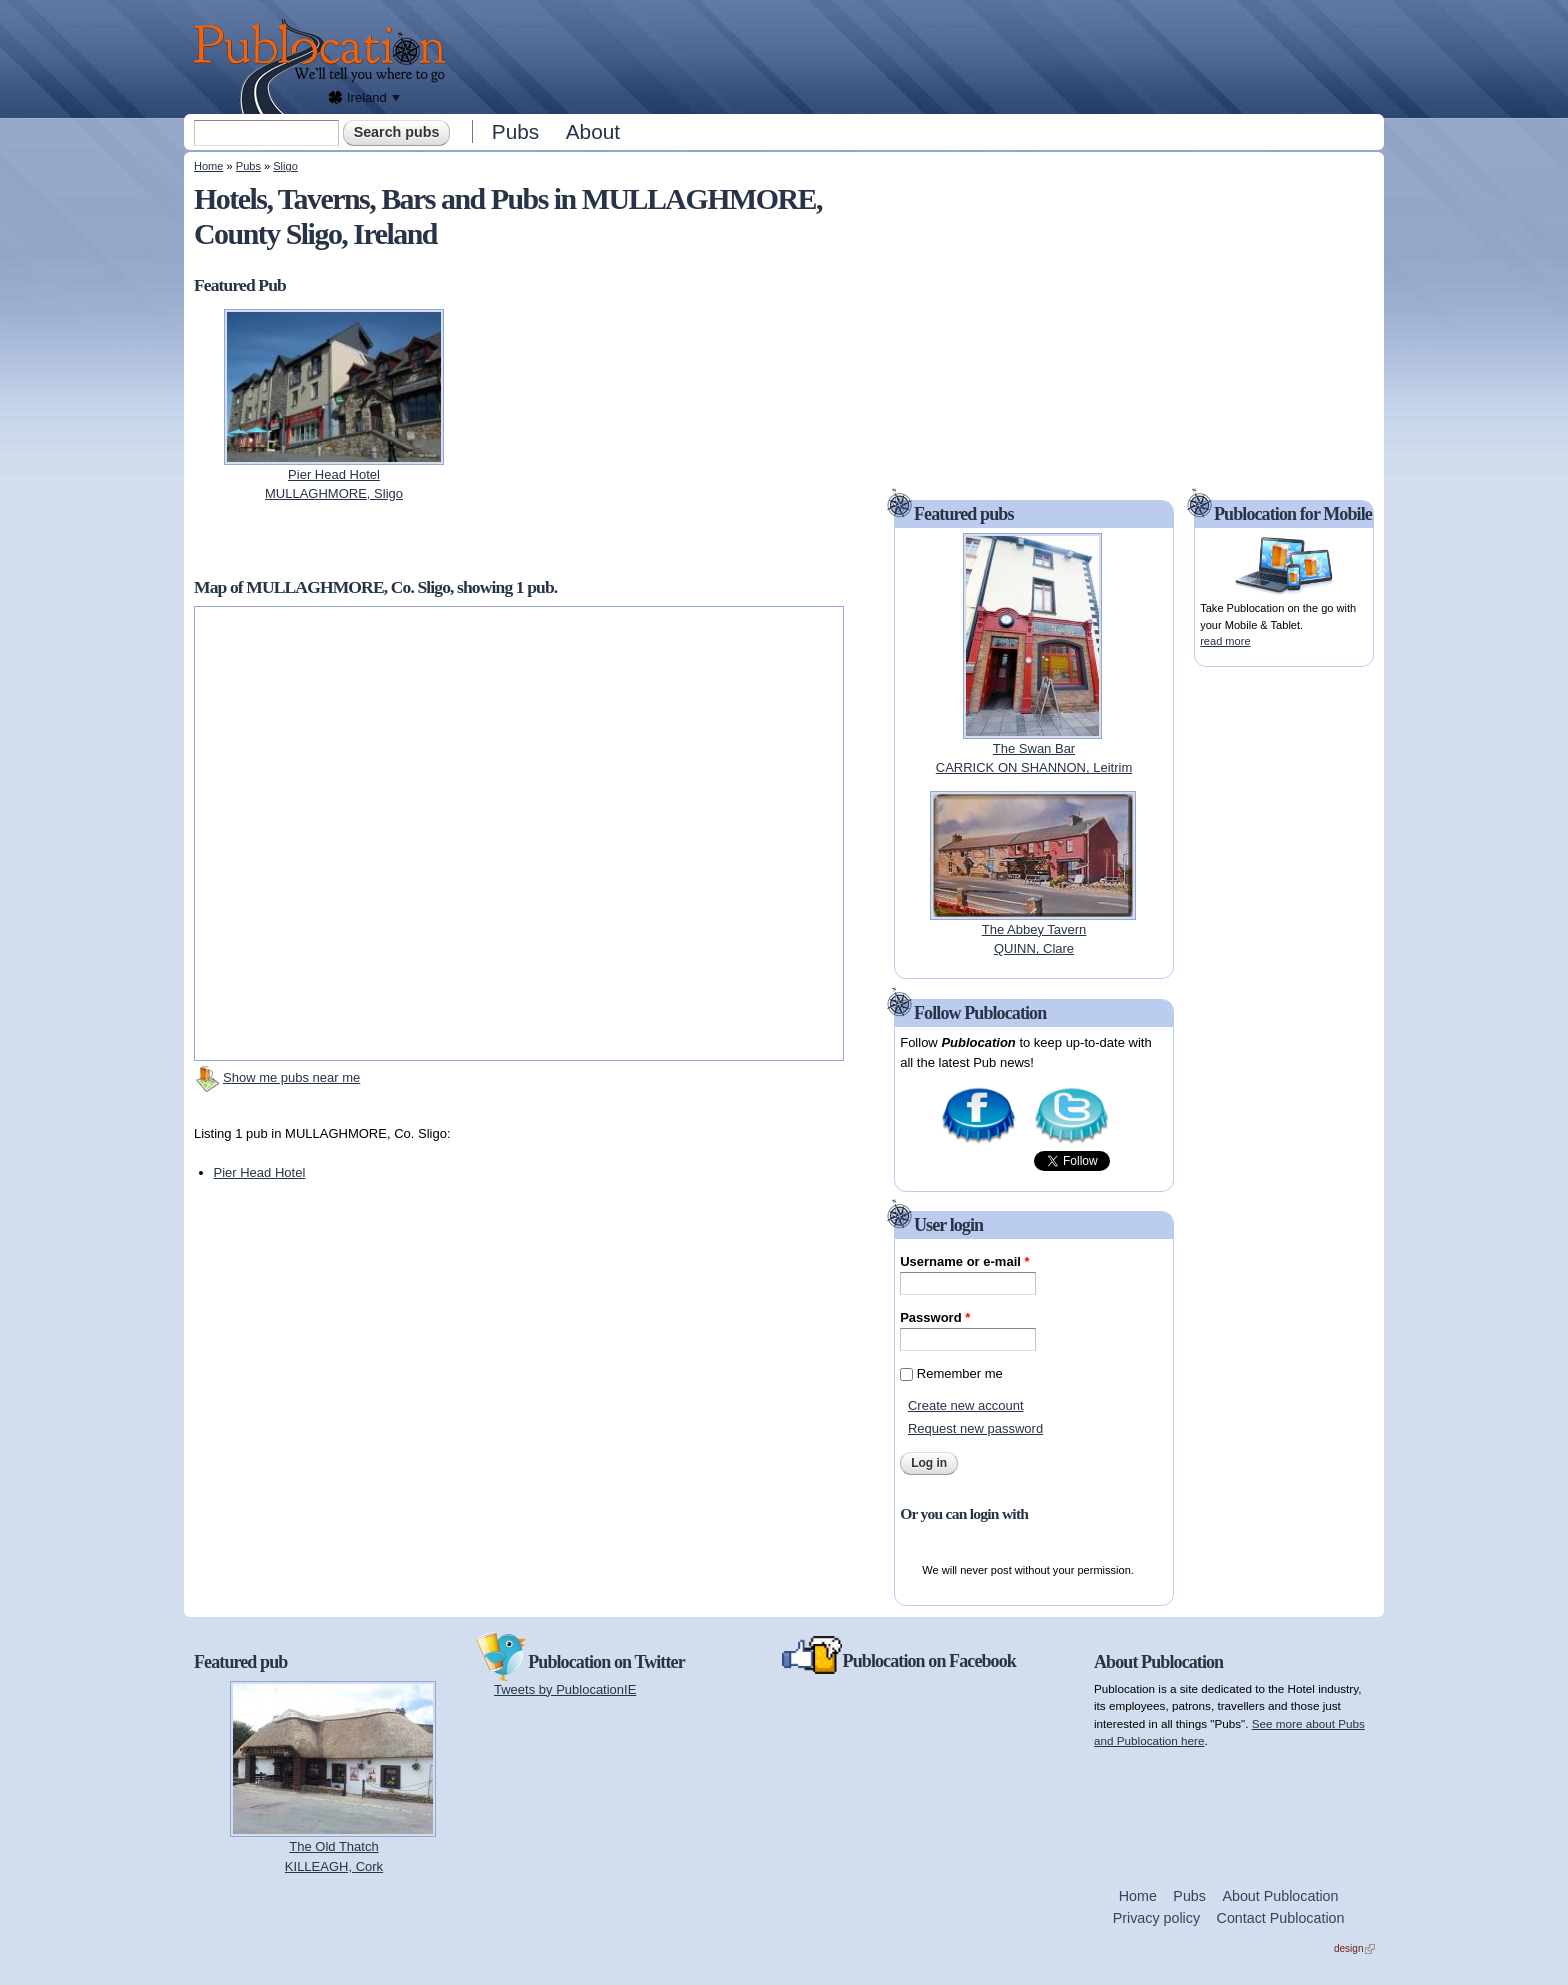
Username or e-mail (964, 1261)
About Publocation (1280, 1896)
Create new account (966, 1405)
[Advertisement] (920, 55)
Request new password (975, 1428)
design (1354, 1948)
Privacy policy (1156, 1918)
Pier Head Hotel (260, 1172)
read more (1225, 641)
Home (208, 166)
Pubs (515, 131)
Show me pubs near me (291, 1077)
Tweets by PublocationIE (565, 1689)
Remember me (960, 1373)
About (593, 131)
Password (935, 1317)
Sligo (285, 166)
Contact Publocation (1281, 1918)
